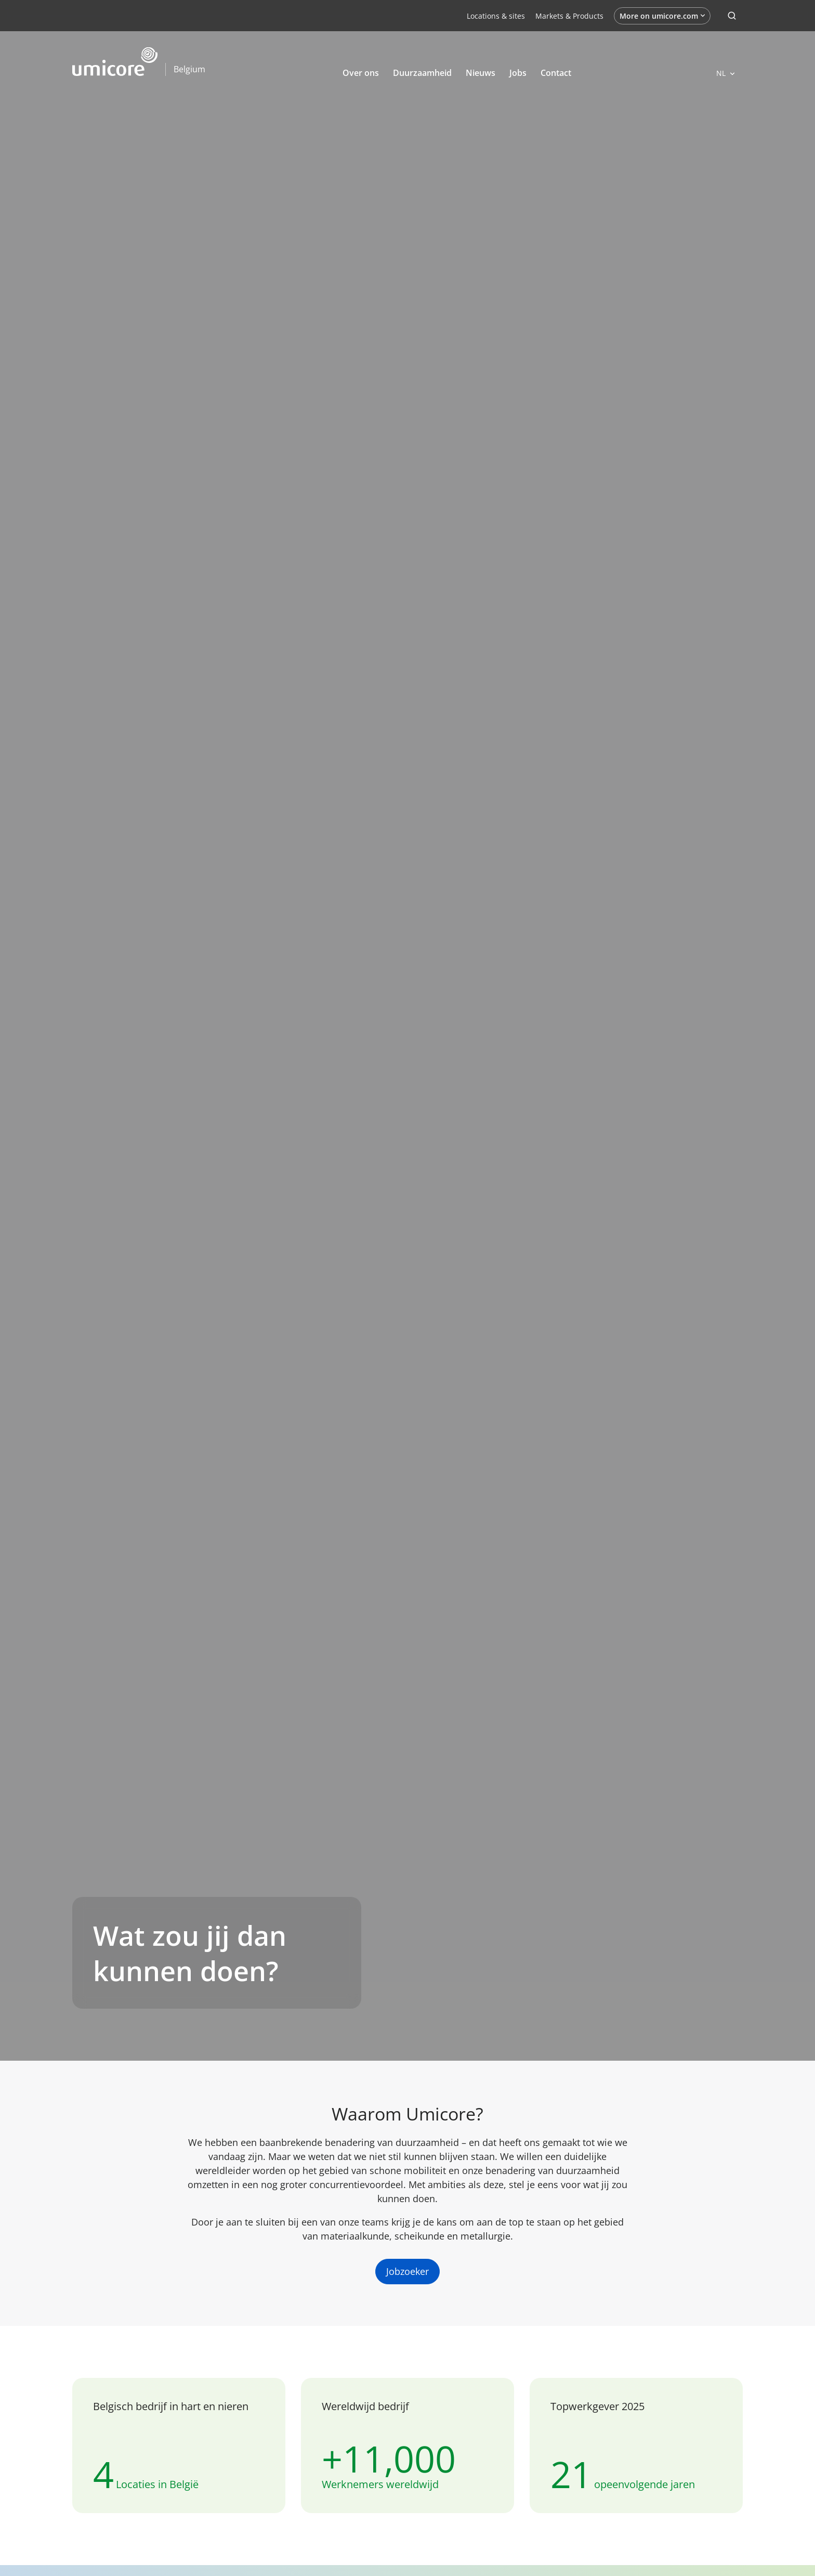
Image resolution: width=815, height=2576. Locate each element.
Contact (556, 73)
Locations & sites (496, 16)
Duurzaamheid (422, 73)
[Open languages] (725, 73)
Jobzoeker (407, 2271)
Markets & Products (569, 16)
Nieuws (480, 73)
